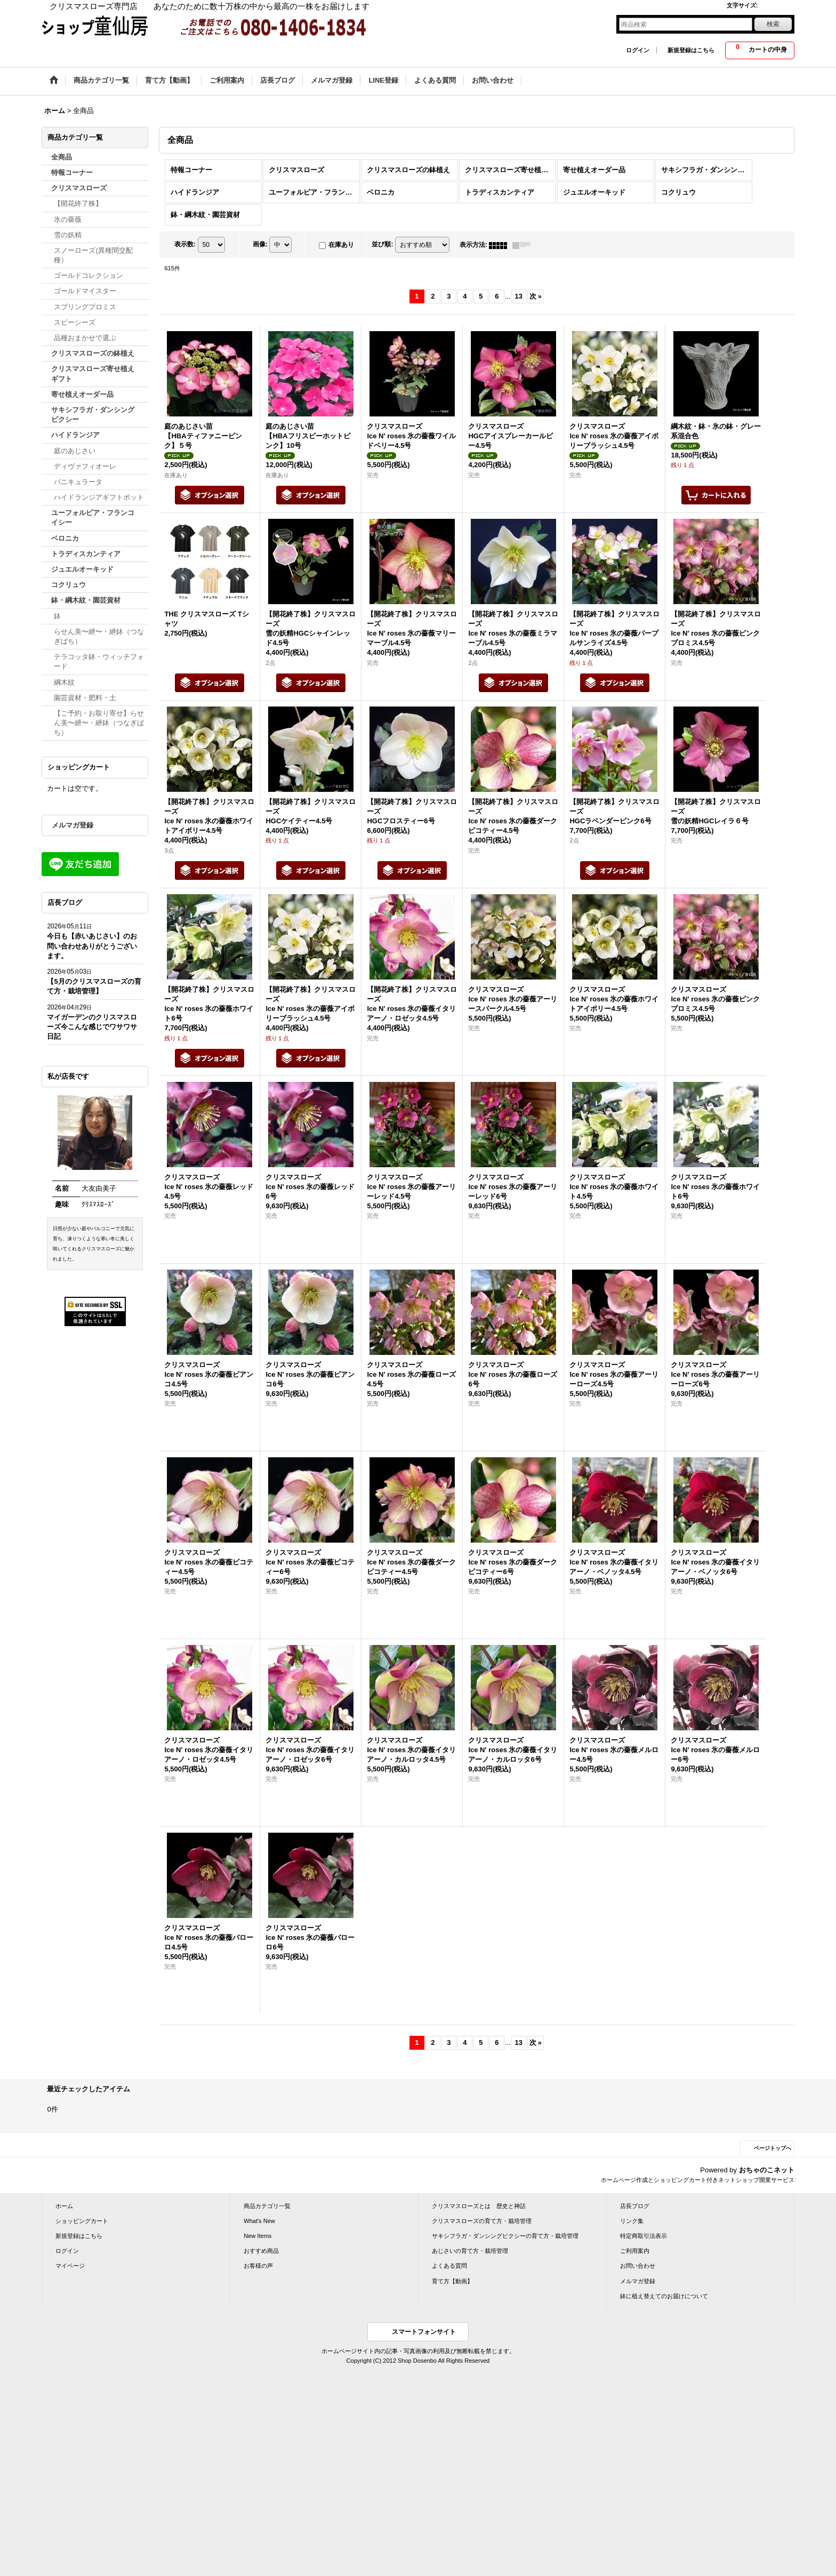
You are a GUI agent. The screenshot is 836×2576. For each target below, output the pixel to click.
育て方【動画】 (452, 2281)
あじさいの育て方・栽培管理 (470, 2251)
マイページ (70, 2265)
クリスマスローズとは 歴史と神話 (479, 2206)
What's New (259, 2221)
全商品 (61, 157)
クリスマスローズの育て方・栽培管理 (482, 2221)
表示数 (185, 244)
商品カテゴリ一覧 (267, 2206)
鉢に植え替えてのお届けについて (664, 2296)
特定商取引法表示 (643, 2236)
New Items (257, 2236)
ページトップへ (772, 2148)
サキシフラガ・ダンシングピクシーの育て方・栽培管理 (505, 2236)
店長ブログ (634, 2206)
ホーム (64, 2206)
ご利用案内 (634, 2251)
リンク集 (632, 2221)
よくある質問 (449, 2265)
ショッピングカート (81, 2221)
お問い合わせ (637, 2265)
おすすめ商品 (261, 2251)
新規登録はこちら (691, 50)
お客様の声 (258, 2265)
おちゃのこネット (766, 2170)
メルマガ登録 (72, 825)
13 (518, 296)
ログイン (637, 50)
